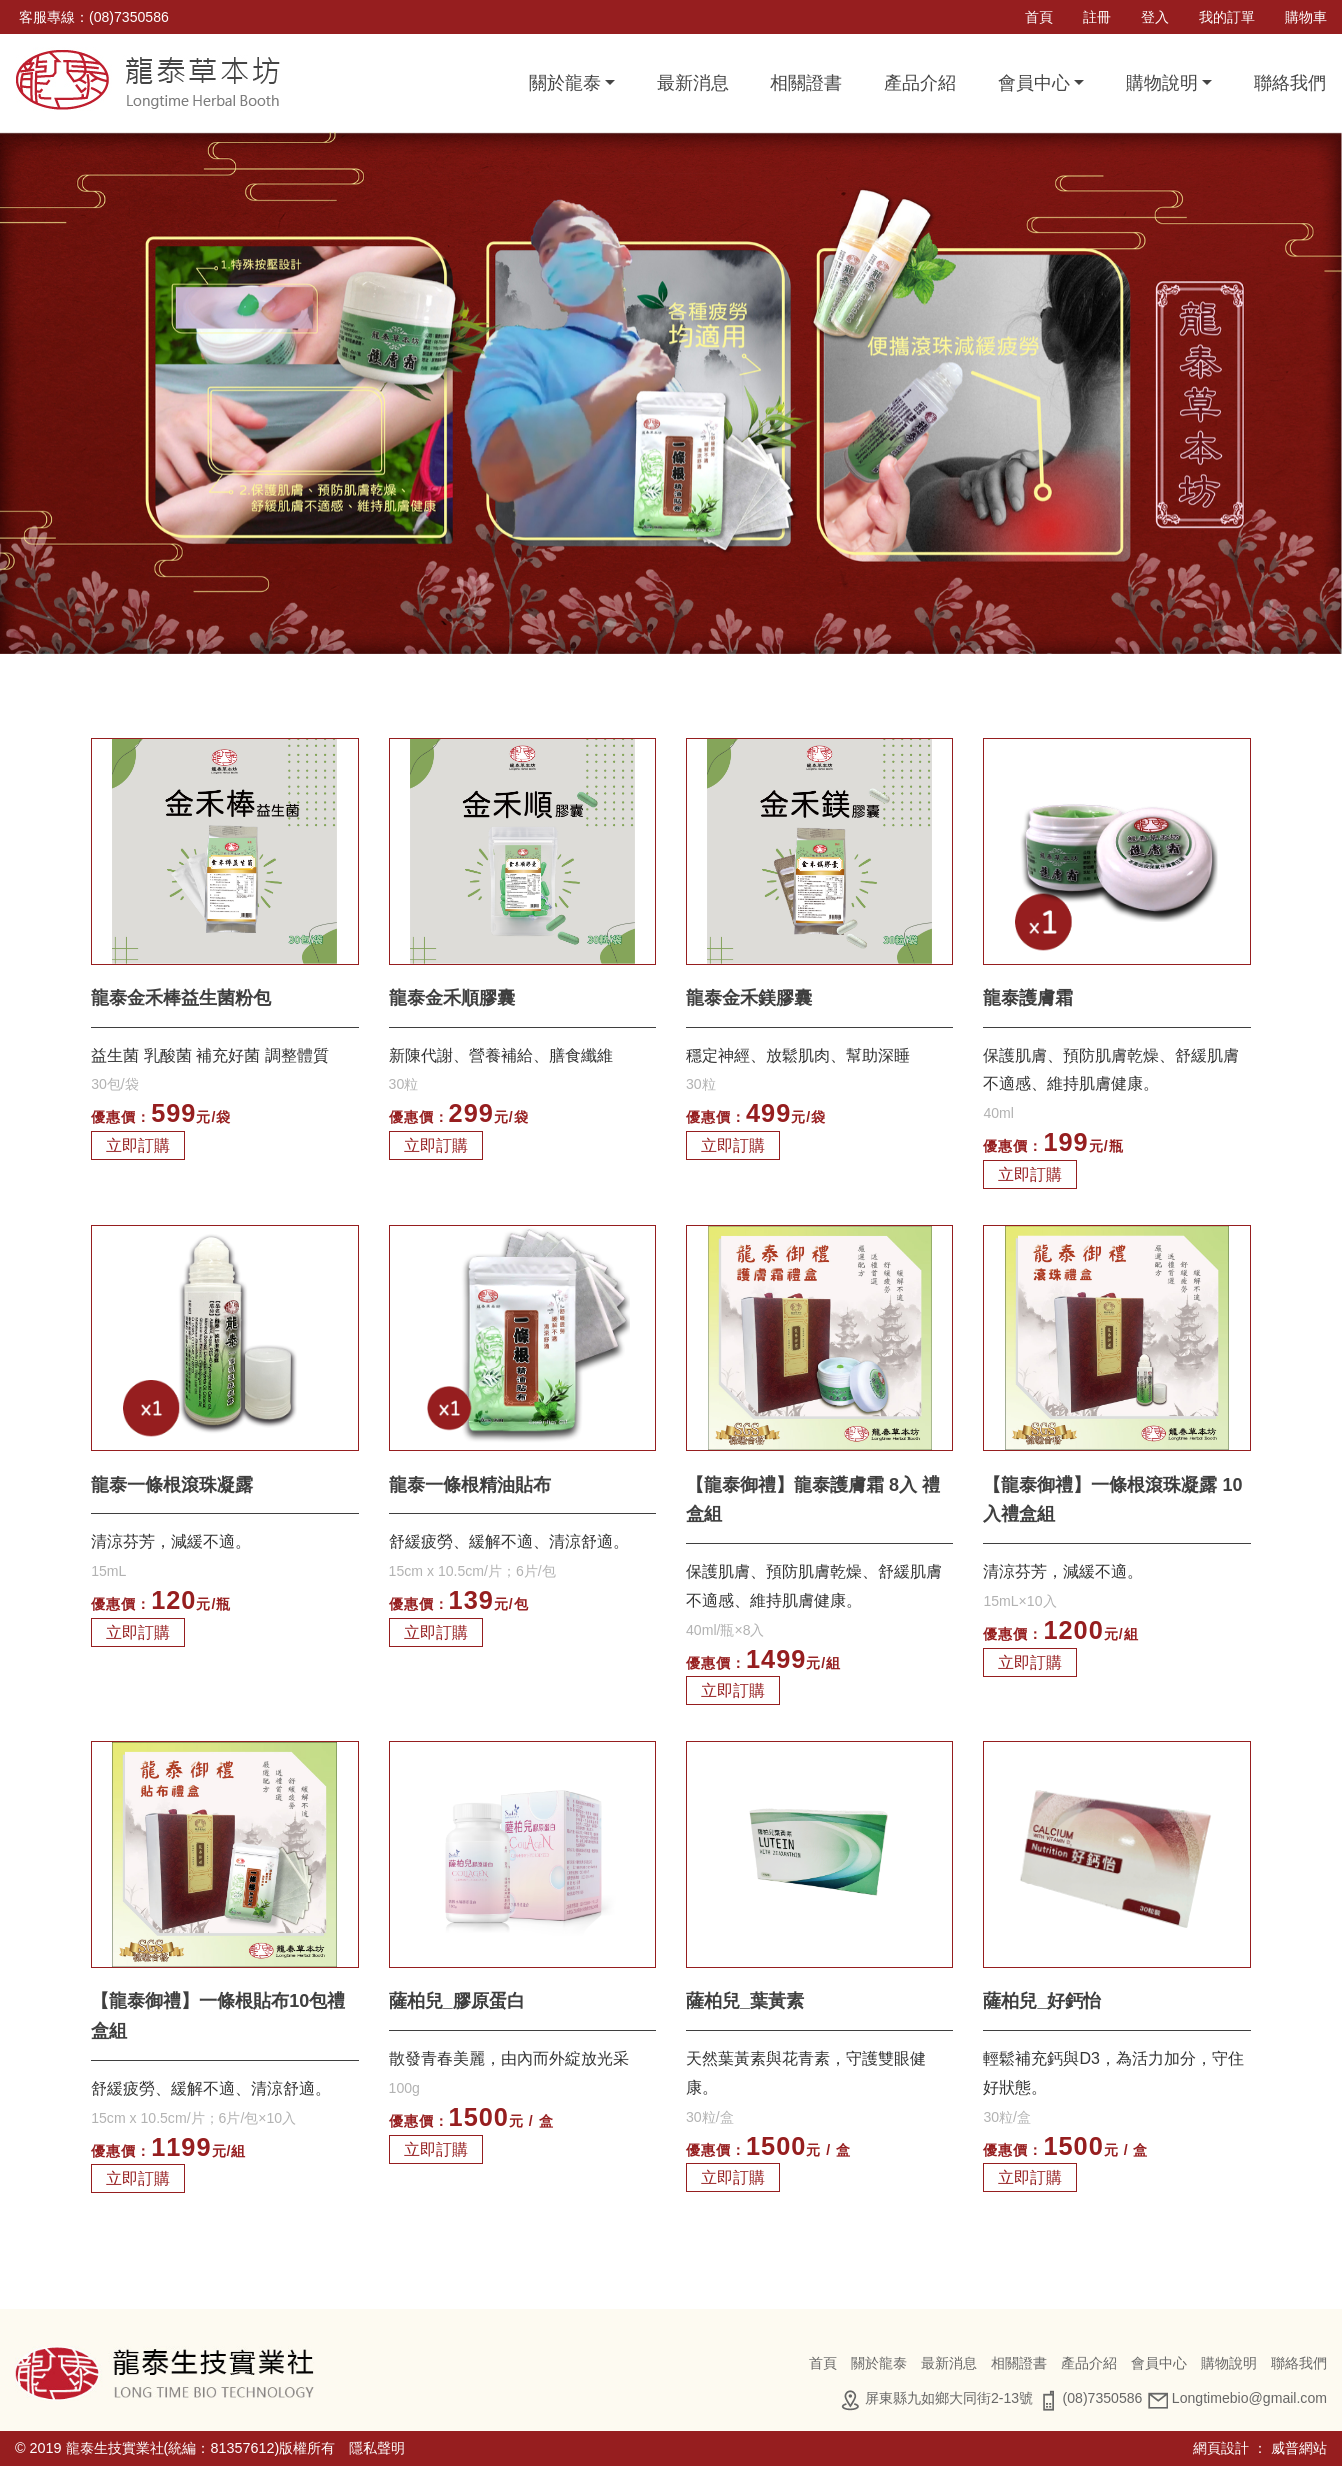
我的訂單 (1227, 17)
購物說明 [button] (1162, 83)
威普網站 (1299, 2448)
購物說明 (1229, 2363)
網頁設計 (1221, 2448)
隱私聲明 (377, 2448)
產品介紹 (920, 83)
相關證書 (806, 83)
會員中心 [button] (1034, 83)
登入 (1155, 17)
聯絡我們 (1290, 83)
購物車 (1306, 17)
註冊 (1097, 17)
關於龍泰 (879, 2363)
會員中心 (1159, 2363)
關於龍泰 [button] (565, 83)
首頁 (1039, 17)
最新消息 (693, 83)
